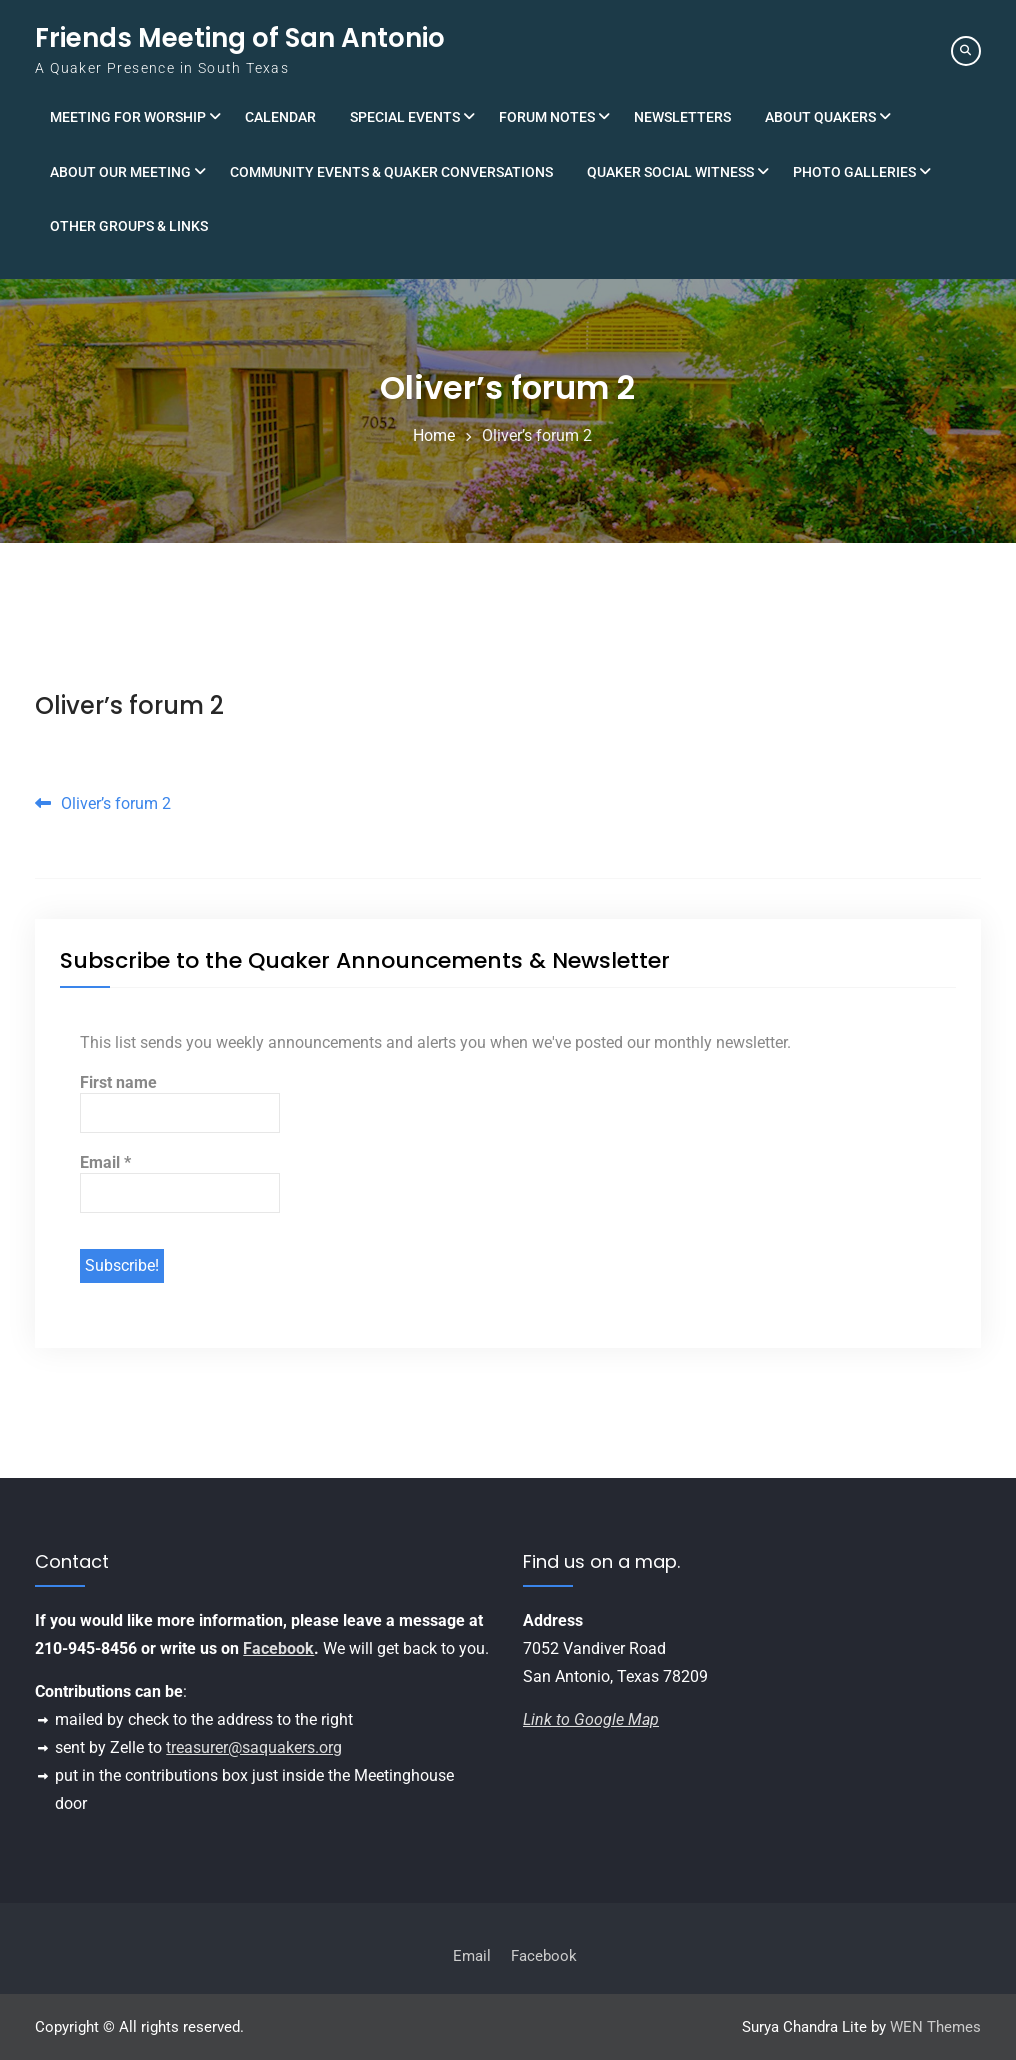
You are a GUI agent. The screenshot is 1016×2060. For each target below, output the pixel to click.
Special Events (405, 117)
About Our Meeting (120, 172)
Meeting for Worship (128, 117)
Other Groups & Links (129, 226)
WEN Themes (935, 2027)
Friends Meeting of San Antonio (240, 38)
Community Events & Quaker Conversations (391, 172)
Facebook (278, 1648)
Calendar (280, 117)
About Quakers (820, 117)
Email (105, 1162)
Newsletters (682, 117)
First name (118, 1082)
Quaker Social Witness (670, 172)
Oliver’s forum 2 (129, 705)
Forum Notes (547, 117)
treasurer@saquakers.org (254, 1747)
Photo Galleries (854, 172)
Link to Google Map (591, 1719)
